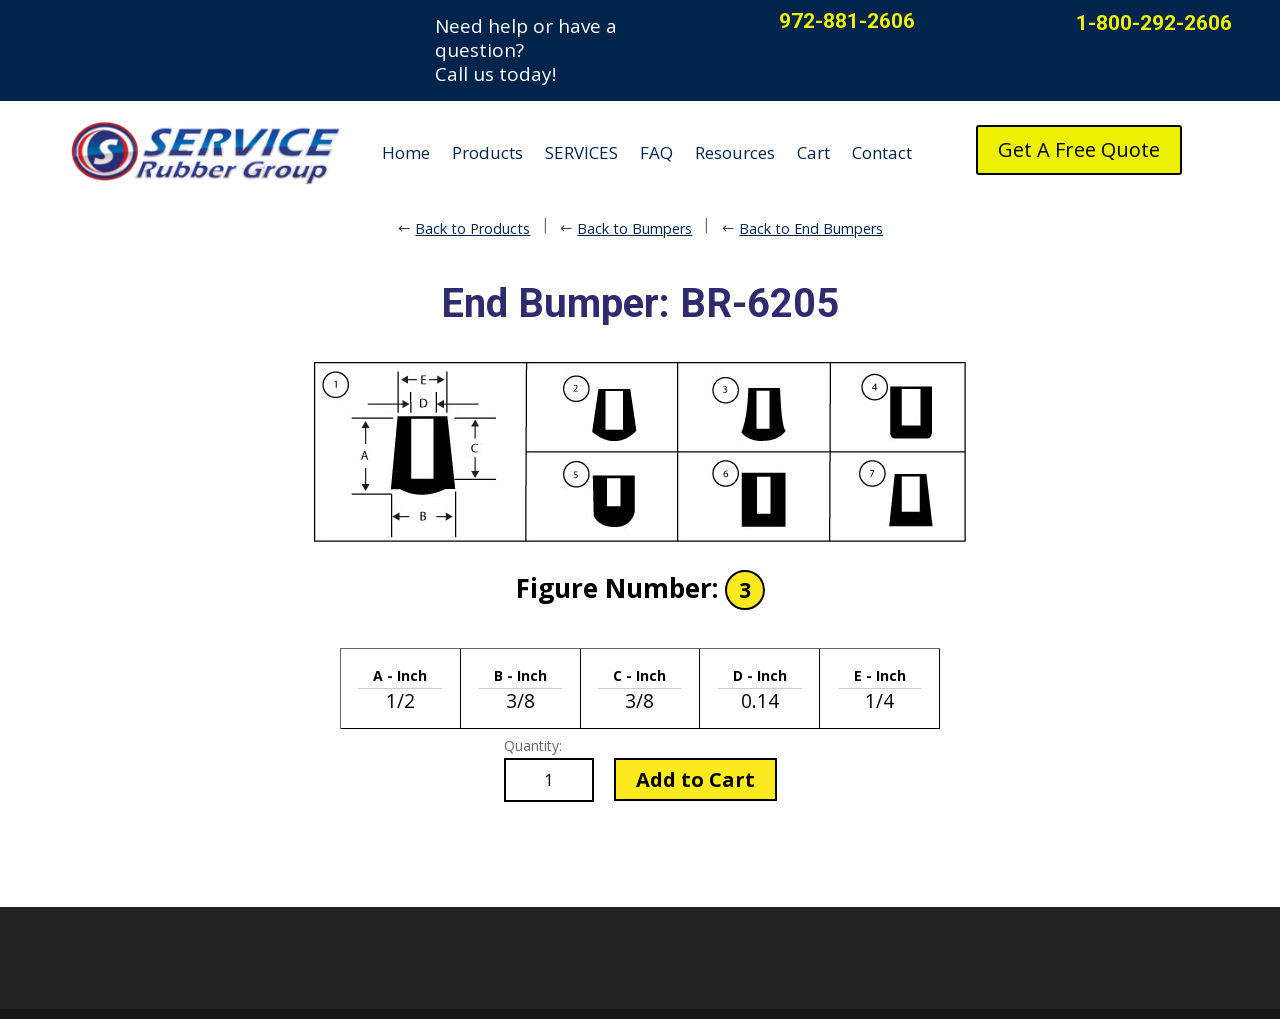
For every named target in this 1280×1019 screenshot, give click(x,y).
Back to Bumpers (634, 228)
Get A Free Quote (1079, 149)
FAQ (656, 152)
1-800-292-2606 (1154, 23)
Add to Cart (695, 779)
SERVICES (581, 152)
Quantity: (533, 745)
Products (487, 152)
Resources (735, 152)
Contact (882, 152)
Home (406, 152)
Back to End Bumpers (811, 228)
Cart (813, 152)
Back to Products (472, 228)
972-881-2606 (847, 21)
